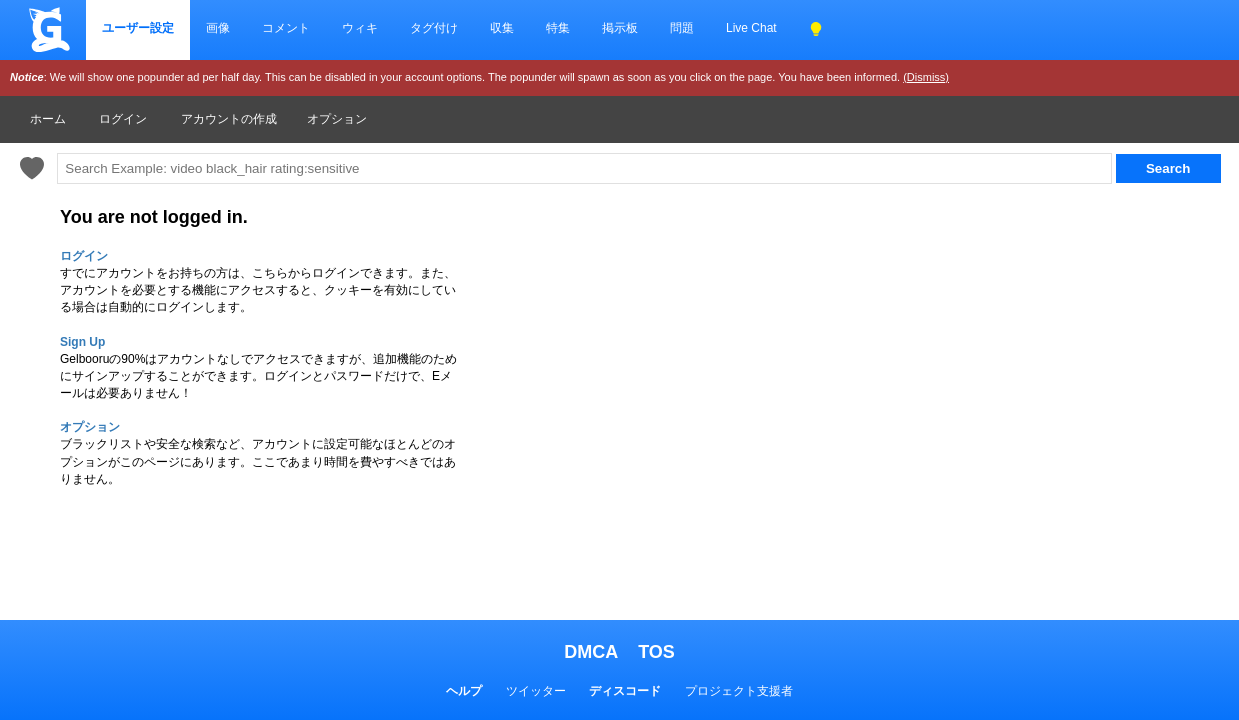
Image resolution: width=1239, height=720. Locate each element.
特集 (558, 28)
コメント (286, 28)
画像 (218, 28)
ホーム (48, 119)
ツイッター (536, 691)
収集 (502, 28)
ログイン (123, 119)
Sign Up (82, 342)
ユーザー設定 (138, 28)
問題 (682, 28)
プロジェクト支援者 (739, 691)
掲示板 (620, 28)
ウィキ (360, 28)
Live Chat (751, 28)
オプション (337, 119)
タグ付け (434, 28)
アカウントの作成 (229, 119)
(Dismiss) (926, 77)
